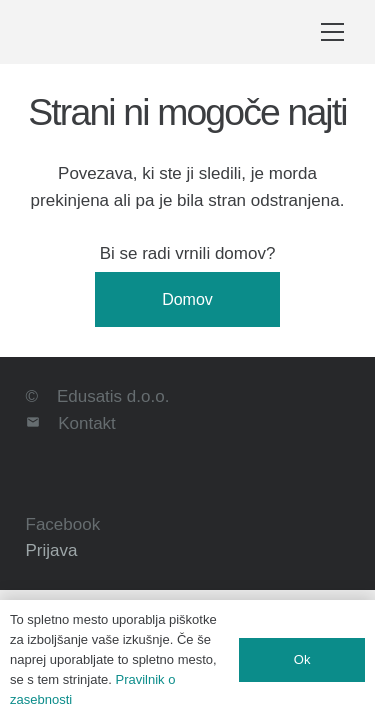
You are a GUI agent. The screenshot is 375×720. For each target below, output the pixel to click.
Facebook (63, 524)
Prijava (52, 550)
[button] (332, 32)
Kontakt (87, 423)
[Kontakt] (42, 423)
